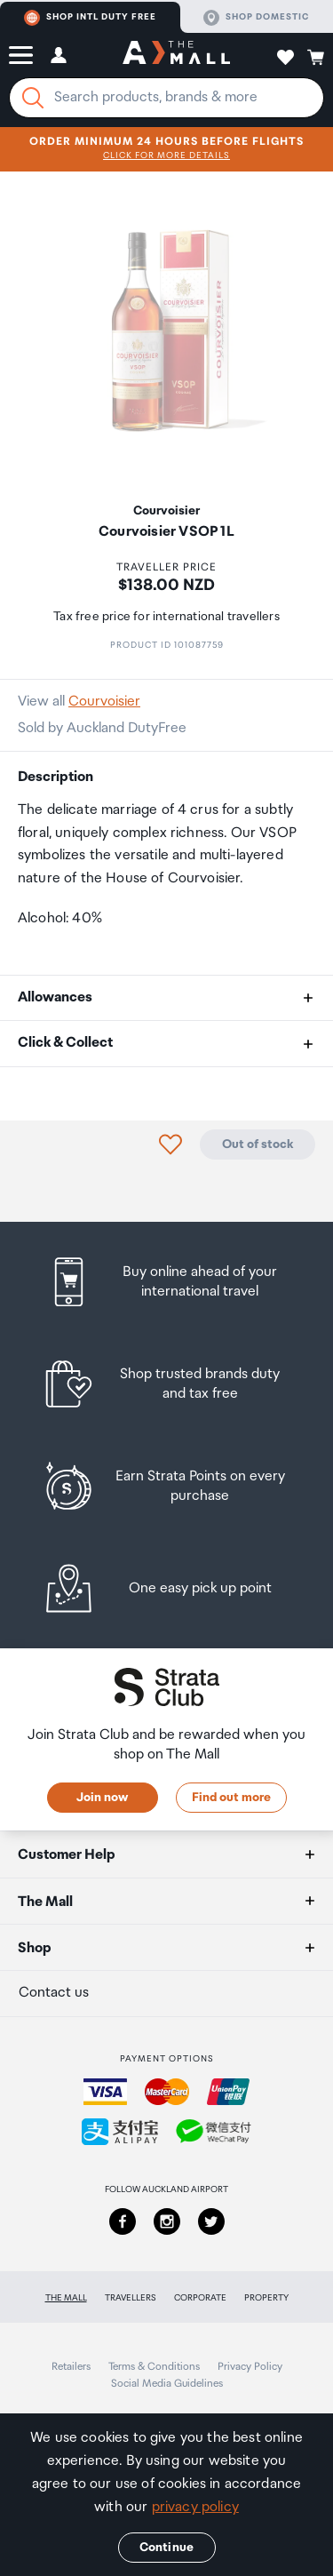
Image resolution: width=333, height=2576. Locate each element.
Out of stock (257, 1144)
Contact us (54, 1992)
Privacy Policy (250, 2367)
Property (266, 2298)
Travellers (130, 2298)
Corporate (200, 2298)
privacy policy (195, 2507)
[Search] (33, 97)
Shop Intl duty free (90, 18)
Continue (166, 2547)
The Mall (66, 2298)
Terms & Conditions (154, 2367)
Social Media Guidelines (167, 2383)
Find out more (231, 1797)
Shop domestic (256, 18)
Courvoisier (104, 701)
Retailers (71, 2367)
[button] (21, 55)
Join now (102, 1797)
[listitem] (166, 1282)
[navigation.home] (176, 55)
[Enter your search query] (166, 97)
